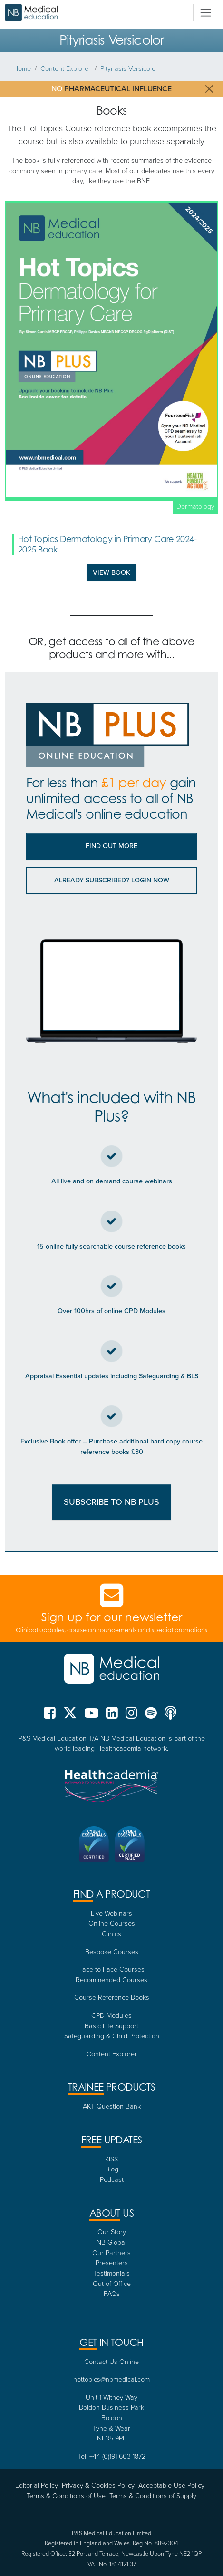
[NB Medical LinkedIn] (112, 1716)
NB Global (111, 2242)
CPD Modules (111, 2015)
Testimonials (112, 2272)
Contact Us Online (111, 2361)
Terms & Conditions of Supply (152, 2495)
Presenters (112, 2262)
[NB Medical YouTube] (91, 1716)
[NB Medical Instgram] (131, 1716)
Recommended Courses (111, 1979)
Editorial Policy (36, 2484)
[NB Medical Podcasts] (170, 1716)
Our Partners (111, 2252)
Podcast (112, 2179)
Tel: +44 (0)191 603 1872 (111, 2455)
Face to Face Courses (111, 1969)
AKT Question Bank (112, 2106)
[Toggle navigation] (205, 12)
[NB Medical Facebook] (51, 1716)
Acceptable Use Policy (171, 2484)
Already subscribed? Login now (111, 880)
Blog (111, 2168)
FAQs (112, 2293)
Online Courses (111, 1922)
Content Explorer (65, 68)
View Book (111, 572)
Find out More (111, 846)
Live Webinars (111, 1912)
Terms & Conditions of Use (66, 2495)
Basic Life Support (111, 2025)
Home (22, 68)
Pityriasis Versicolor (129, 68)
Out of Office (112, 2283)
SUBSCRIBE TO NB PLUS (111, 1502)
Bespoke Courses (111, 1951)
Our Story (111, 2231)
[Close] (209, 89)
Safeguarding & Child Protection (111, 2035)
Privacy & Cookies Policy (98, 2484)
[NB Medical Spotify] (151, 1716)
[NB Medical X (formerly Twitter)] (70, 1716)
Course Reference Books (111, 1997)
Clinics (111, 1933)
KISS (111, 2158)
